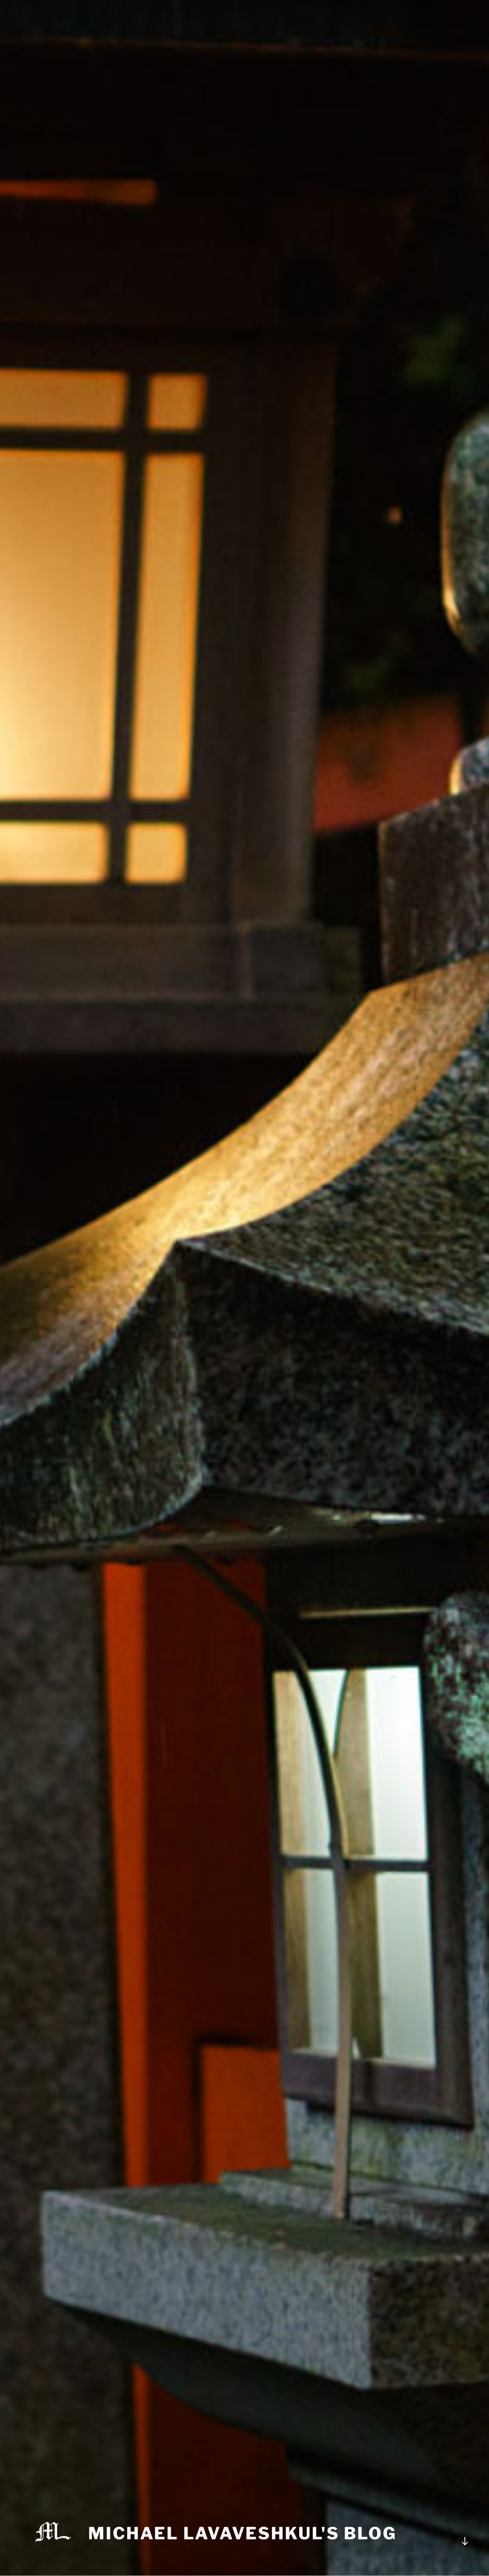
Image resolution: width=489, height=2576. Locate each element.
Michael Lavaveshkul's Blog (242, 2533)
